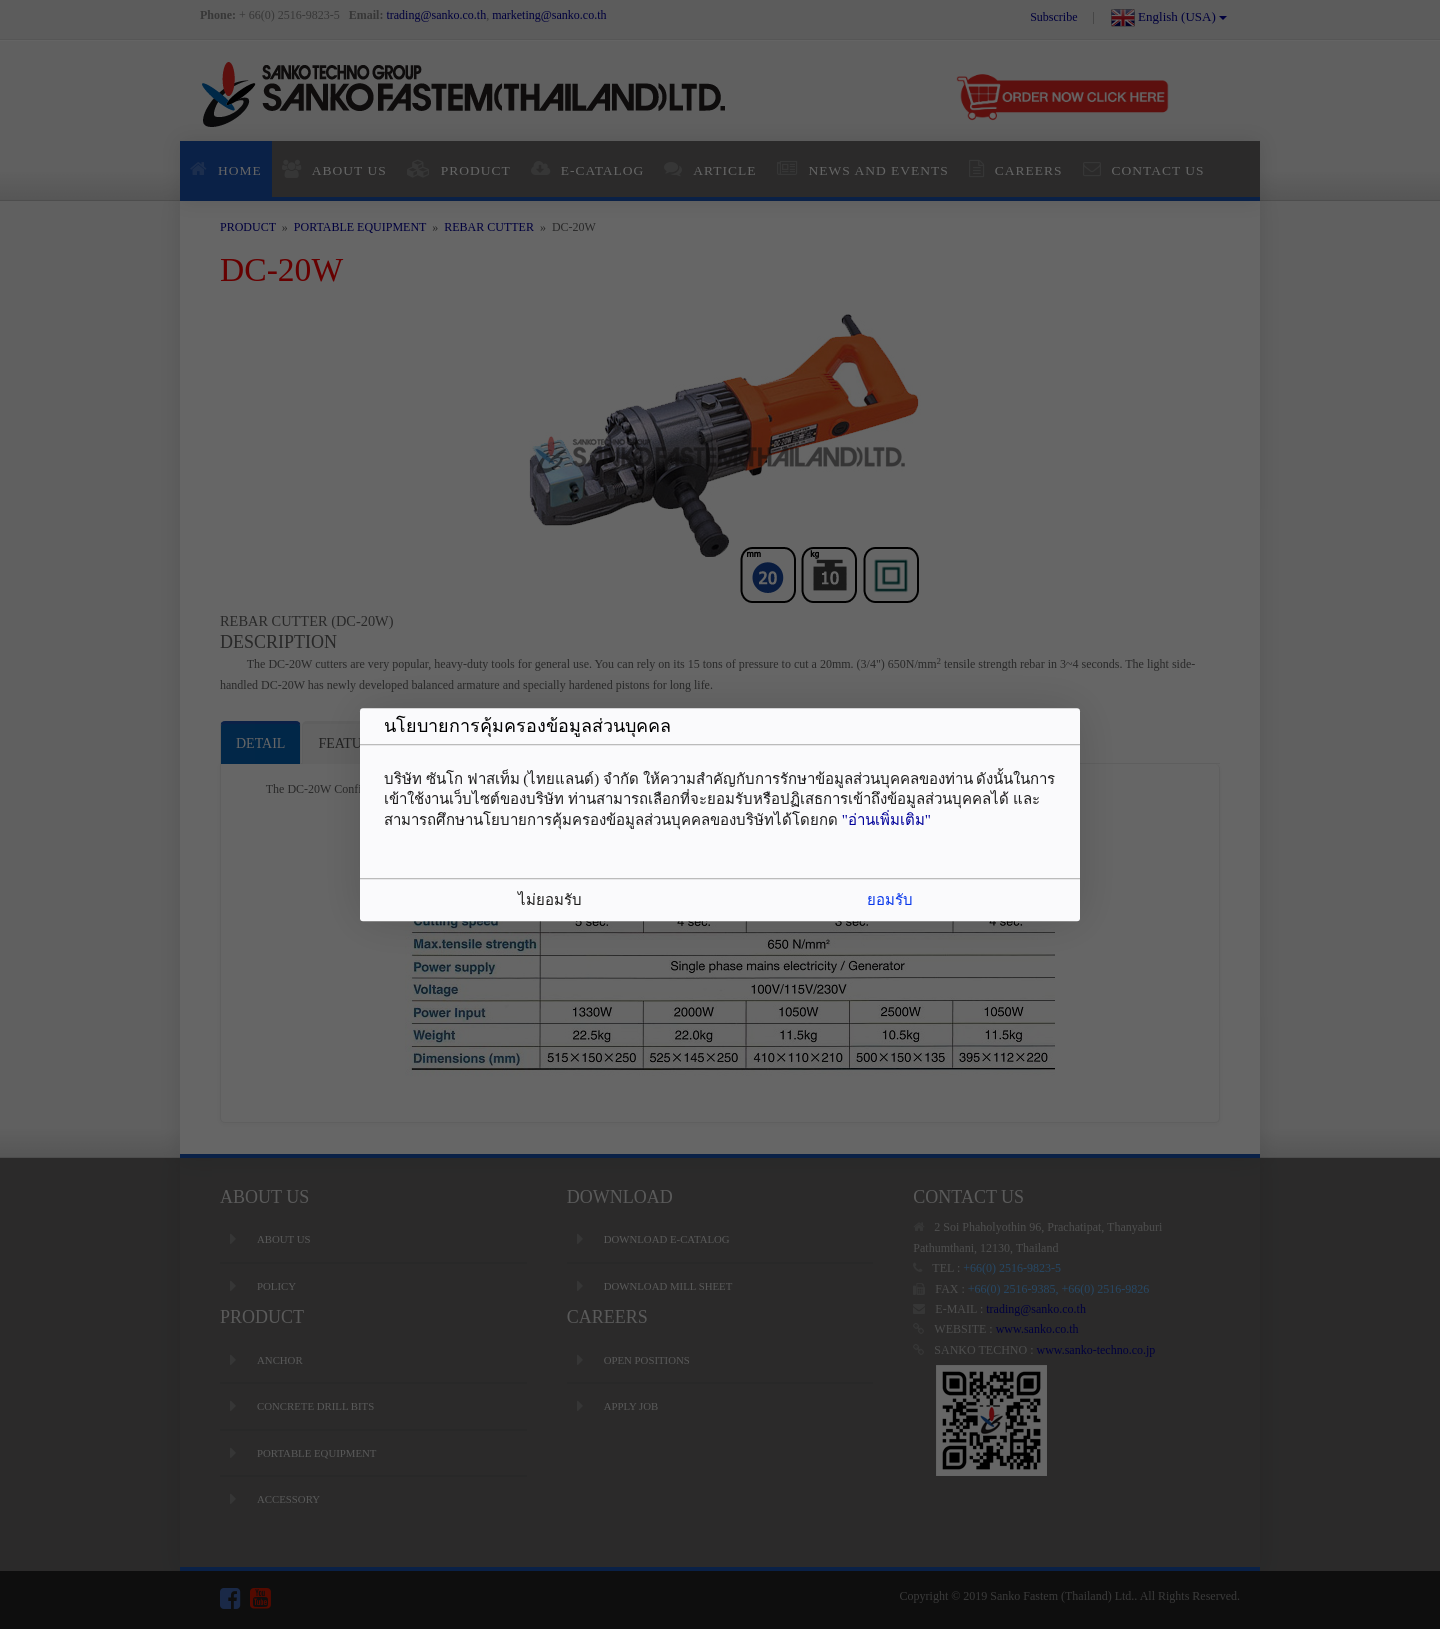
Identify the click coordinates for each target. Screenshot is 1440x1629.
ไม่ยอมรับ (550, 900)
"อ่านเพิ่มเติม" (886, 820)
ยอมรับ (890, 900)
